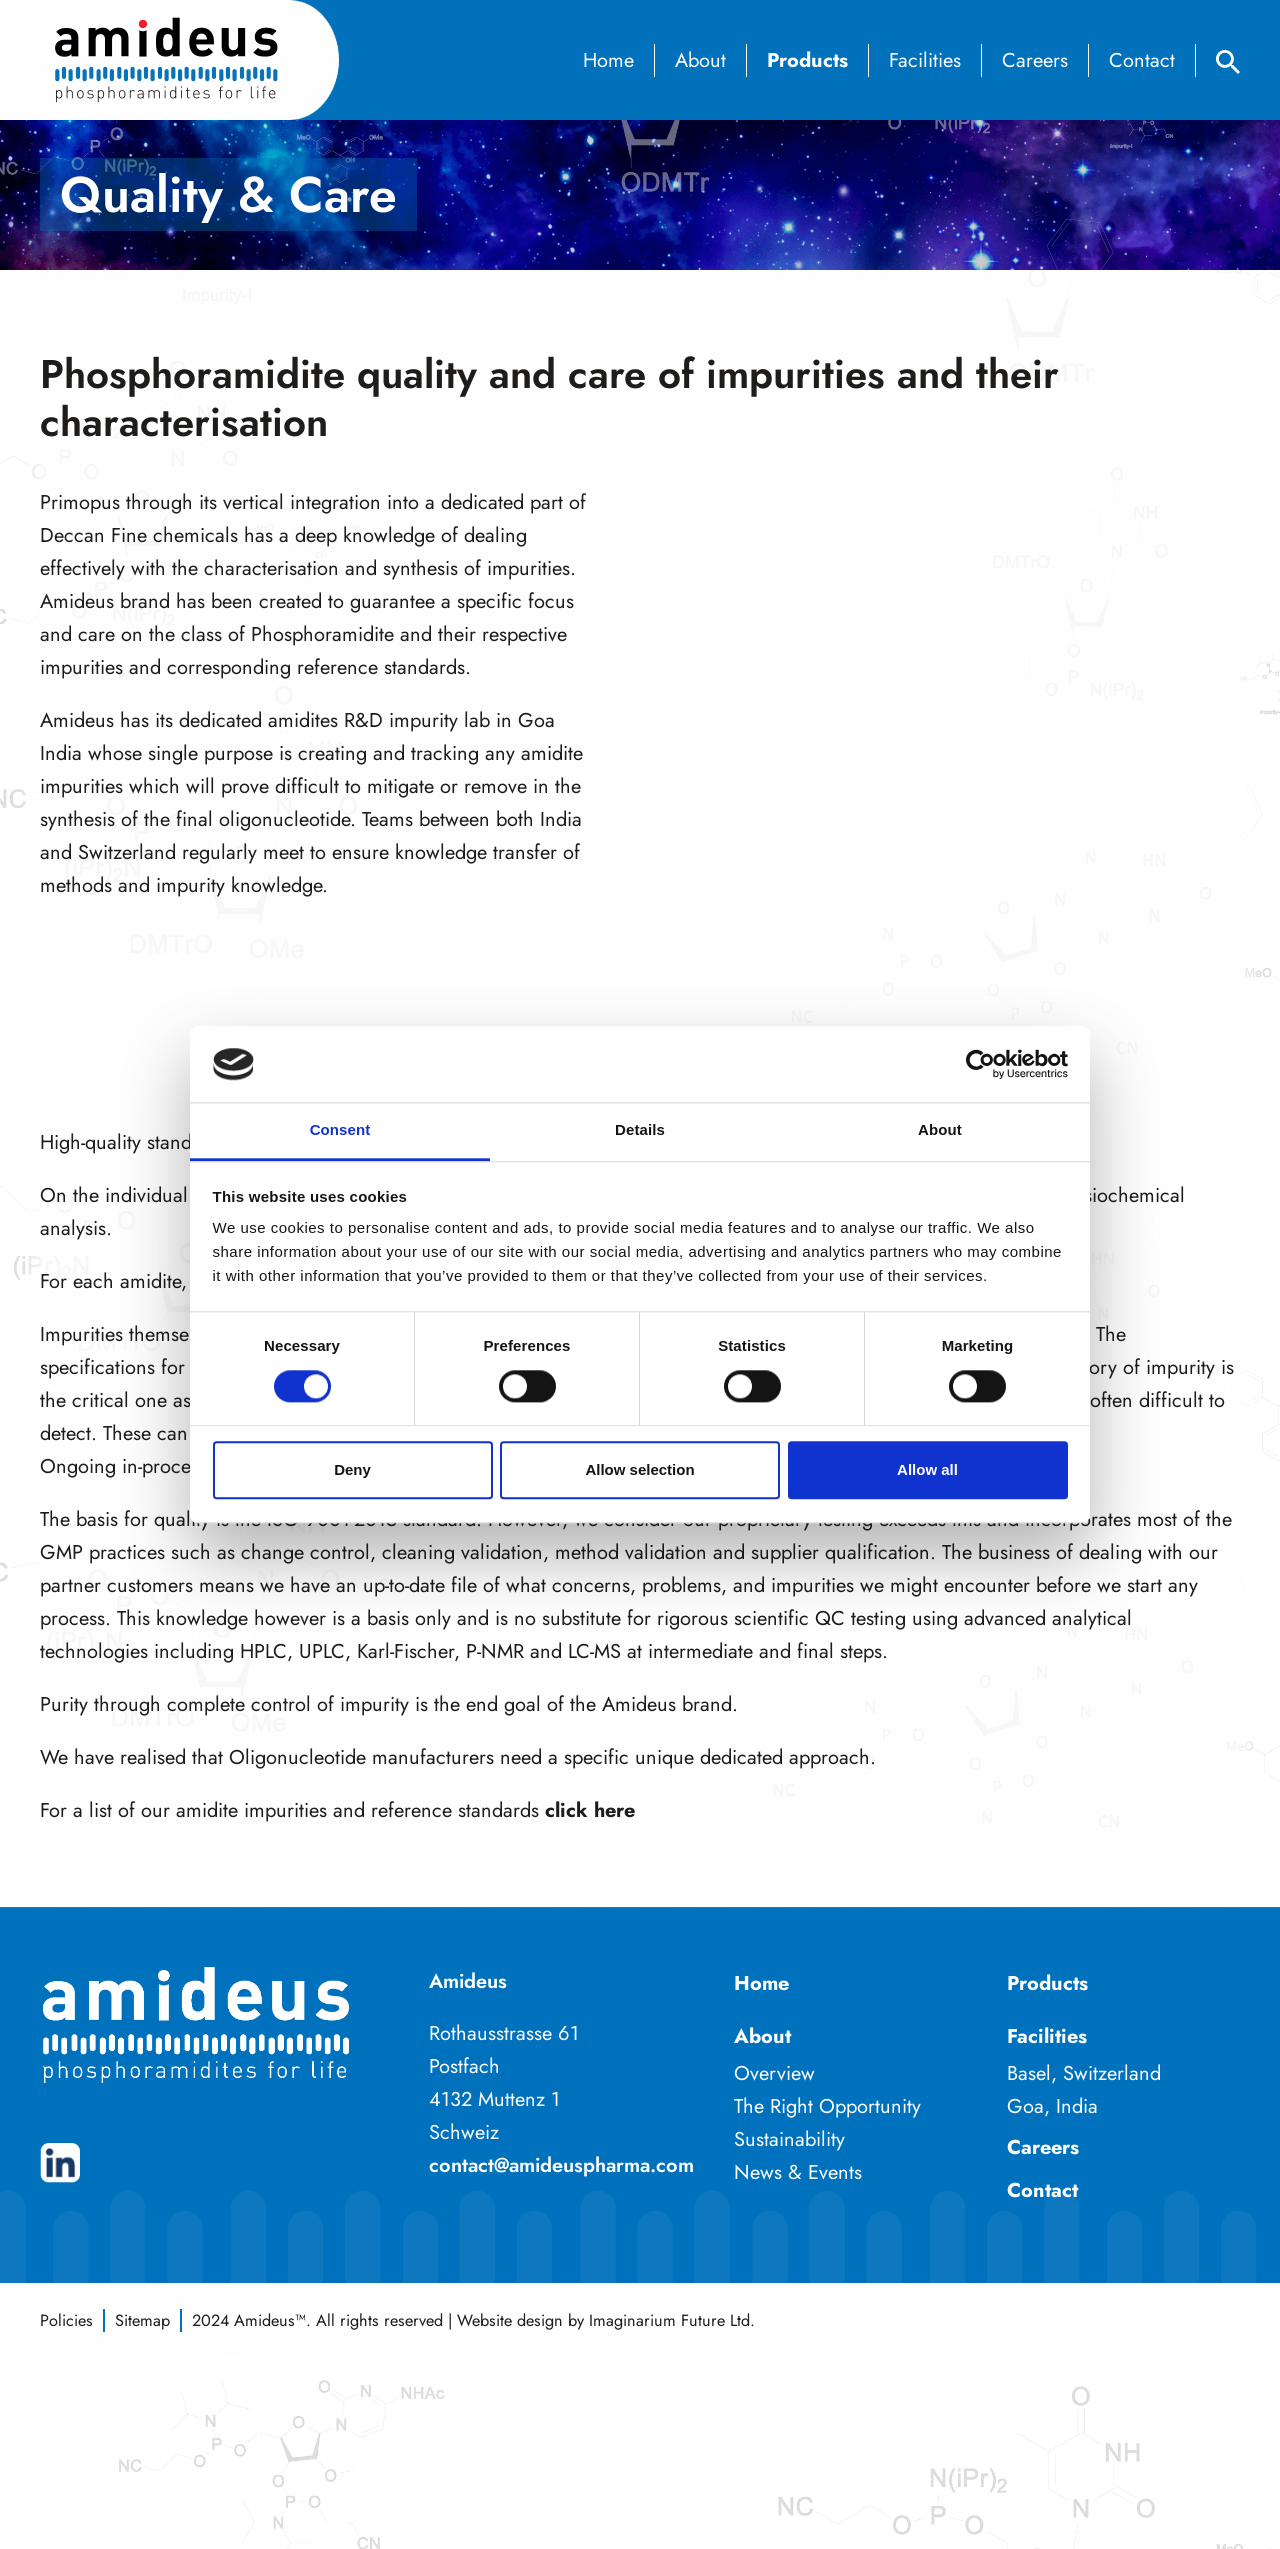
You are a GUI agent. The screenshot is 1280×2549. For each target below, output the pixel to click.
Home (608, 60)
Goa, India (1052, 2106)
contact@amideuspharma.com (561, 2165)
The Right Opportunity (827, 2106)
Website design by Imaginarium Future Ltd (603, 2320)
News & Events (798, 2172)
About (700, 60)
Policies (66, 2320)
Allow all (927, 1469)
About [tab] (940, 1130)
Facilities (925, 60)
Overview (774, 2073)
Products (807, 60)
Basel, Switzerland (1084, 2073)
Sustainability (789, 2139)
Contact (1142, 60)
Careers (1035, 60)
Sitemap (142, 2320)
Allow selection (639, 1469)
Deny (352, 1469)
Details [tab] (640, 1130)
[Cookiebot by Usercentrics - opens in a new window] (980, 1064)
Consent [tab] (340, 1130)
